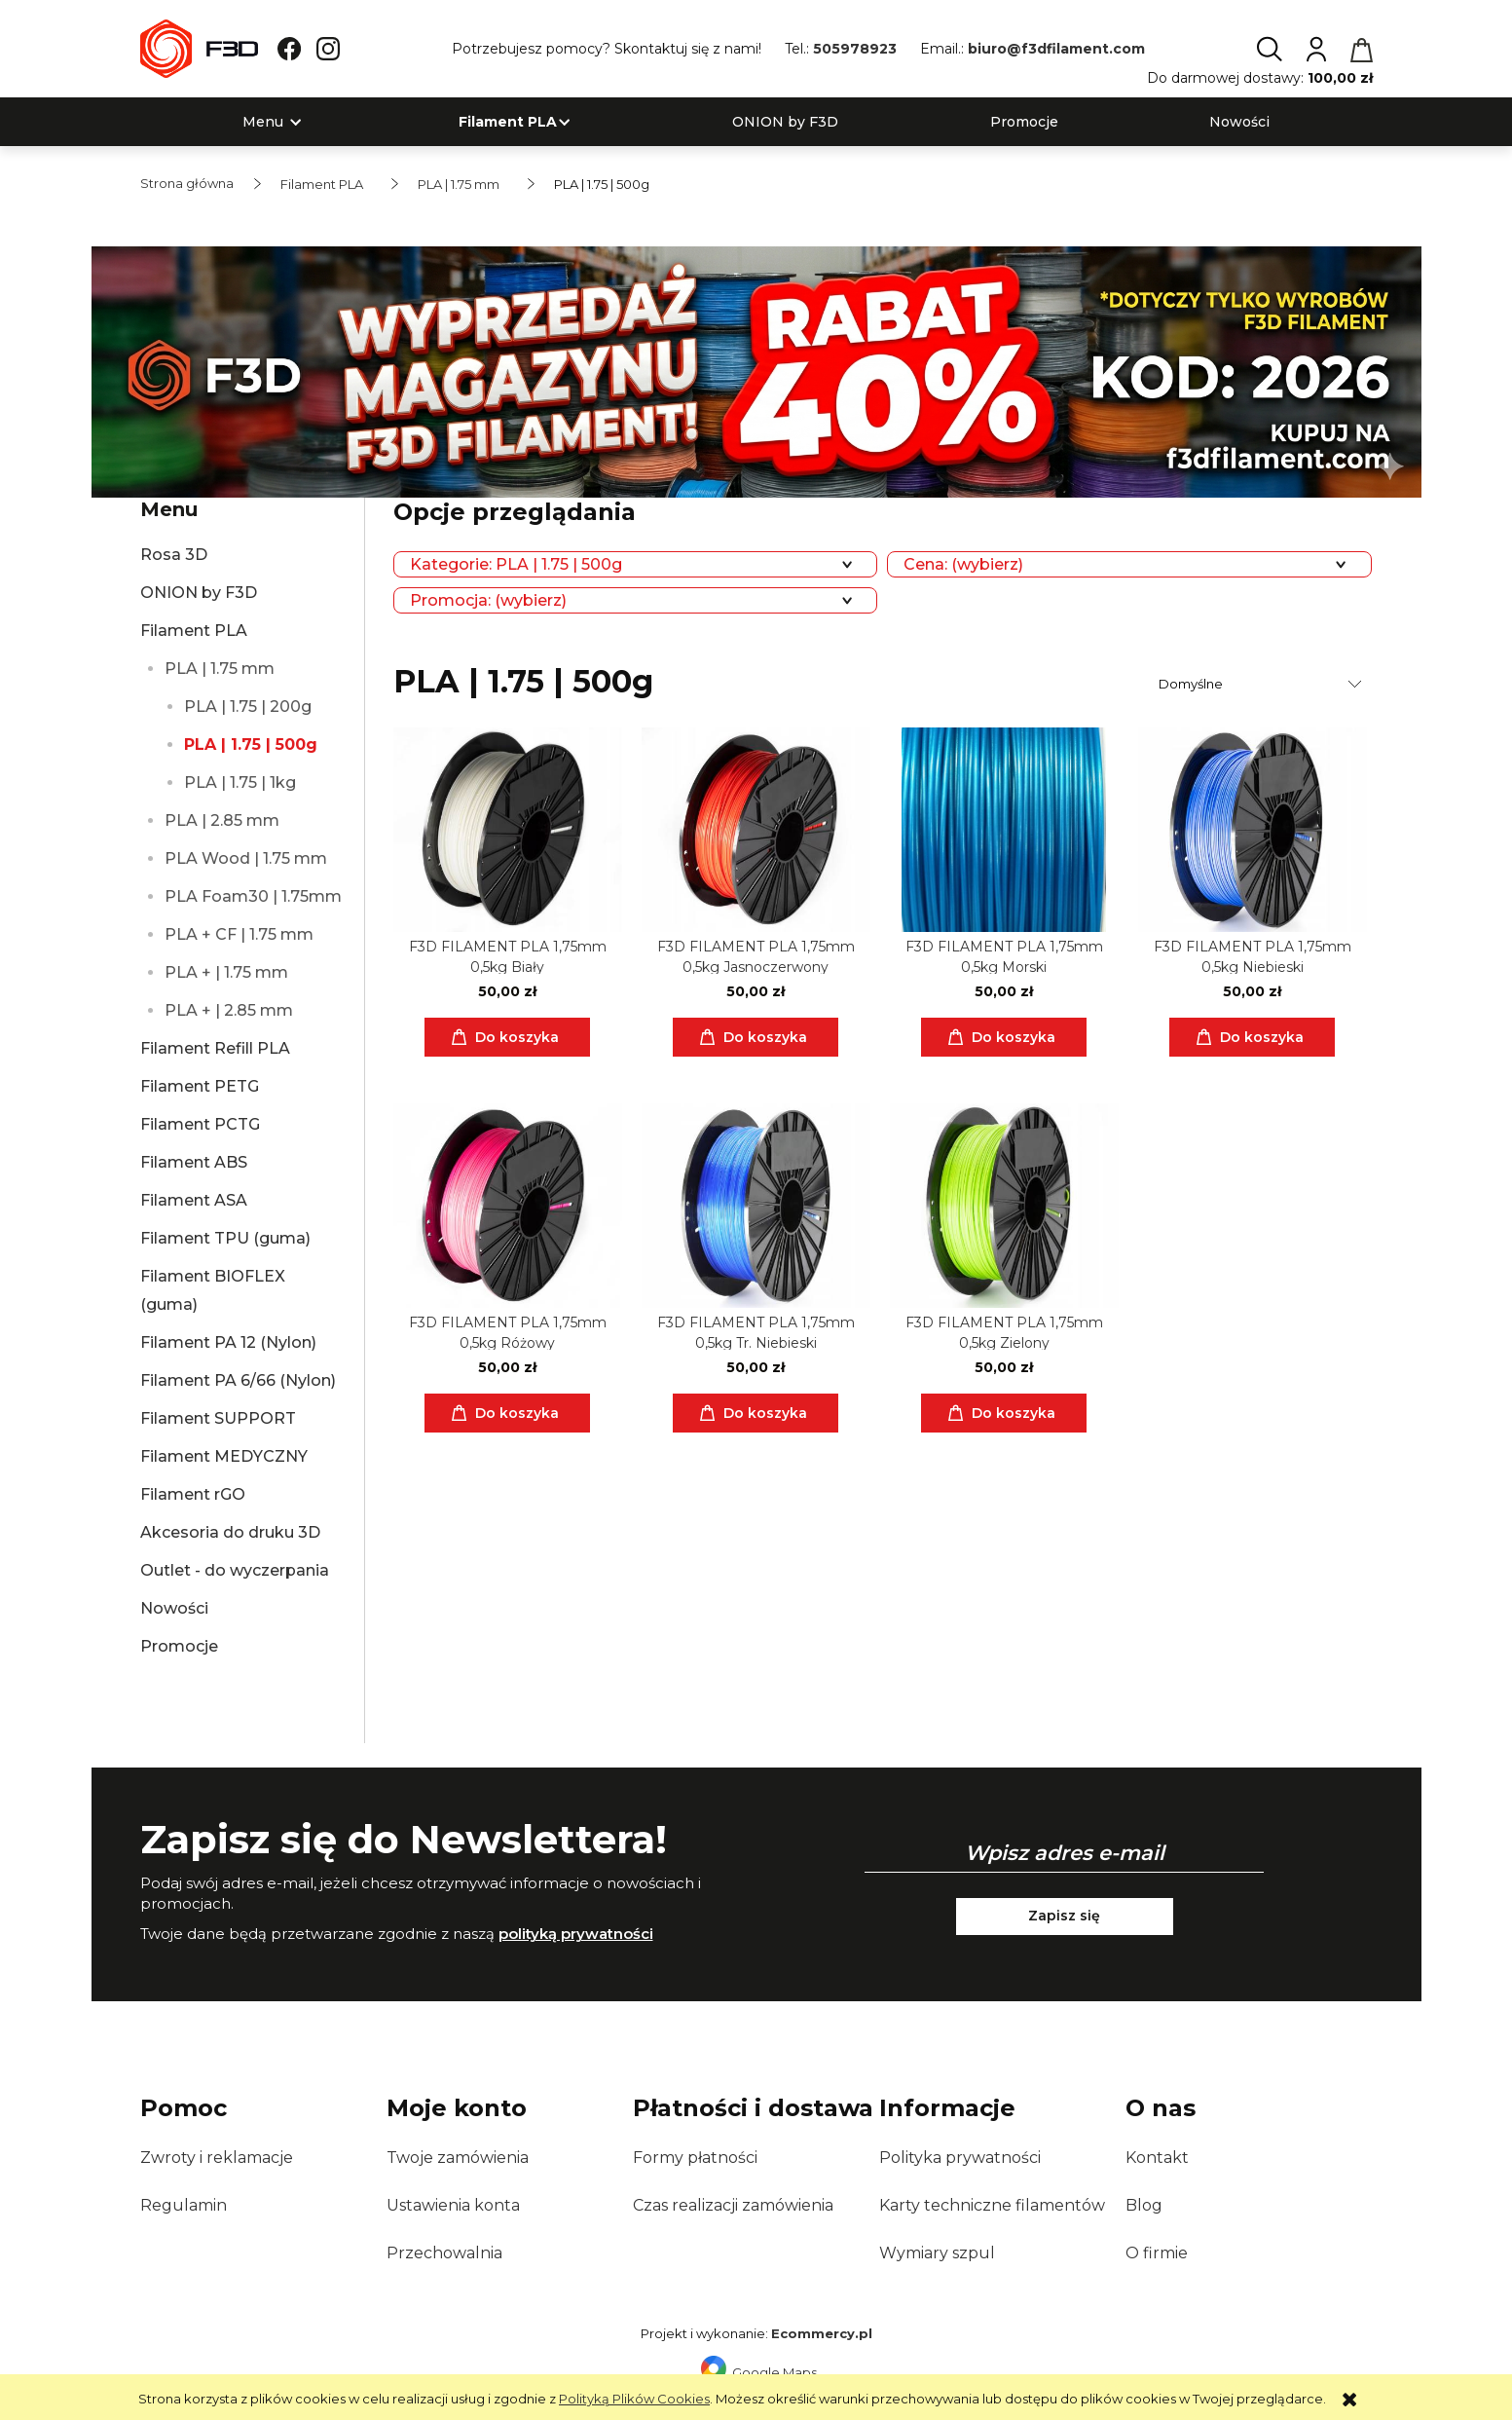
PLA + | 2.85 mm (229, 1010)
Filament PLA (193, 630)
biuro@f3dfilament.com (1056, 48)
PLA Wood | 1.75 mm (246, 858)
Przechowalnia (444, 2253)
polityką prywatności (575, 1933)
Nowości (174, 1608)
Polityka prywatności (960, 2157)
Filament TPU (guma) (225, 1238)
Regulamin (183, 2205)
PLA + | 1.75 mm (226, 972)
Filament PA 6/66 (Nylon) (238, 1380)
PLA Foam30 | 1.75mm (253, 896)
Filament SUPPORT (218, 1418)
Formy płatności (695, 2157)
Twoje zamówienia (458, 2157)
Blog (1143, 2205)
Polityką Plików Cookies (634, 2398)
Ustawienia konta (453, 2205)
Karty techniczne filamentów (992, 2205)
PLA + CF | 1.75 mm (239, 934)
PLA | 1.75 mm (220, 668)
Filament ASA (193, 1200)
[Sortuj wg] (1262, 683)
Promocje (179, 1646)
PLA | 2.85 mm (222, 820)
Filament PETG (199, 1086)
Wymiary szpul (937, 2253)
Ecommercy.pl (821, 2333)
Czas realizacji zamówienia (733, 2205)
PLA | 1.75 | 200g (248, 706)
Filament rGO (192, 1494)
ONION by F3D (198, 592)
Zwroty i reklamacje (216, 2157)
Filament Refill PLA (215, 1048)
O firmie (1156, 2253)
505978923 (855, 48)
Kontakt (1157, 2157)
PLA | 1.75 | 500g (250, 744)
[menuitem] (262, 122)
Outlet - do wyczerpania (234, 1570)
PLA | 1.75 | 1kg (240, 782)
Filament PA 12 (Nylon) (228, 1342)
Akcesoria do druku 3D (230, 1532)
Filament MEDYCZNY (224, 1456)
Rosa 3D (173, 554)
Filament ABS (193, 1162)
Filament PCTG (200, 1124)
